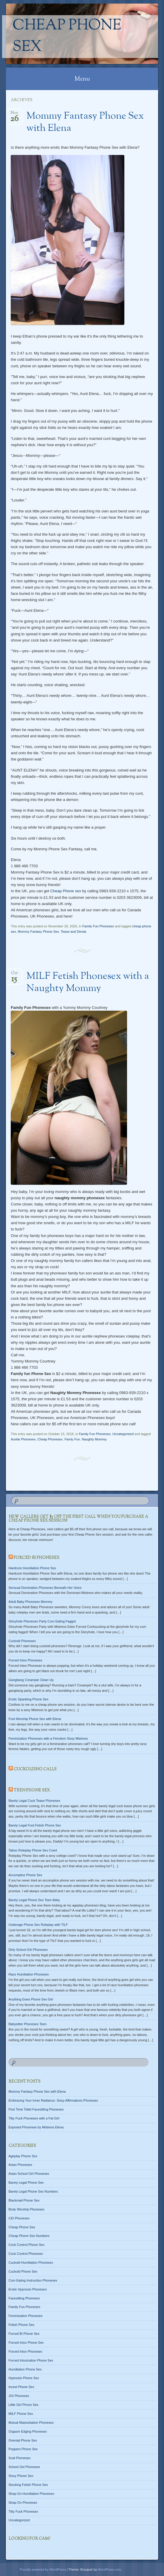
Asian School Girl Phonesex (29, 2173)
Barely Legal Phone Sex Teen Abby (34, 1900)
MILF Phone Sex (21, 2413)
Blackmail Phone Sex (24, 2200)
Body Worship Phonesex (26, 2209)
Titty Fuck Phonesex (23, 2511)
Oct (14, 974)
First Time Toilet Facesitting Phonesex (36, 2109)
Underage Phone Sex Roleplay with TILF (38, 1924)
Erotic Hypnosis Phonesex (28, 2289)
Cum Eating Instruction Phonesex (33, 2280)
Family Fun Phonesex (98, 926)
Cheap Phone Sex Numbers (29, 2236)
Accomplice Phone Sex (25, 1875)
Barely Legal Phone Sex (26, 2182)
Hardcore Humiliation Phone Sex (32, 1568)
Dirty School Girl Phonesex (28, 1949)
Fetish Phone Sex (22, 2324)
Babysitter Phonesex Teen (28, 2024)
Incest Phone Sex (21, 2387)
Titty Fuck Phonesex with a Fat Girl (34, 2118)
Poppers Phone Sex (23, 2449)
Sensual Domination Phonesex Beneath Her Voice (45, 1587)
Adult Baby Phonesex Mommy (30, 1601)
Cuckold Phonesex (22, 1641)
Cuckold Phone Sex (23, 2271)
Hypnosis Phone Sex (24, 2378)
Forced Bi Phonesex (36, 1558)
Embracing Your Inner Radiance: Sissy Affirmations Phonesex (53, 2100)
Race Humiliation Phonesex (29, 1974)
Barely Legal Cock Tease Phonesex (34, 1800)
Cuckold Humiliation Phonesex (31, 2262)
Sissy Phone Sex (21, 2476)
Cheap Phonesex (50, 1439)
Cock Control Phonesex (26, 2253)
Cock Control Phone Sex (26, 2244)
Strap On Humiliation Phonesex (31, 2493)
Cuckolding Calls (35, 1769)
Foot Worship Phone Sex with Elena (35, 1719)
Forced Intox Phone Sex (26, 2342)
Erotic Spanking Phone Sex (29, 1699)
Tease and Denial (73, 931)
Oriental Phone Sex (23, 2440)
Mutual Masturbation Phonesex (31, 2422)
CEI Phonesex (19, 2218)
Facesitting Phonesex (24, 2298)
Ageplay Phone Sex (23, 2156)
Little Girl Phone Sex (23, 2404)
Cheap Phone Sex (67, 36)
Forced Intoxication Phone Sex (31, 2360)
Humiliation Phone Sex (25, 2369)
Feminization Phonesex (26, 2316)
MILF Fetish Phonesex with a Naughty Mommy (88, 982)
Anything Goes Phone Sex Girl (31, 1999)
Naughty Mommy (94, 1439)
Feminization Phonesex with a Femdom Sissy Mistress (48, 1738)
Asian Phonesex (21, 2164)
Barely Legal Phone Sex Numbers (33, 2191)
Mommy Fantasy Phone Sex (38, 931)
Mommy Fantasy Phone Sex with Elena (85, 122)
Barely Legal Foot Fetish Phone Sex (35, 1825)
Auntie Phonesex (23, 1439)
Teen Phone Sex (32, 1790)
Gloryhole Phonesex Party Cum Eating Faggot (42, 1621)
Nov (14, 114)
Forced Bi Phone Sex (24, 2333)
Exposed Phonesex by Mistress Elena (36, 2127)
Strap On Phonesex (23, 2502)
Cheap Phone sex (65, 891)
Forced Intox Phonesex (25, 1660)
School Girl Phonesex (24, 2467)
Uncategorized (123, 1434)
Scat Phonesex (20, 2458)
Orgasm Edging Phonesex (28, 2431)
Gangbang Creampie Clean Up (31, 1680)
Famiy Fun (72, 1439)
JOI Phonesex (19, 2396)
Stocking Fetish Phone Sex (28, 2484)
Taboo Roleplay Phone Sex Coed (33, 1850)
